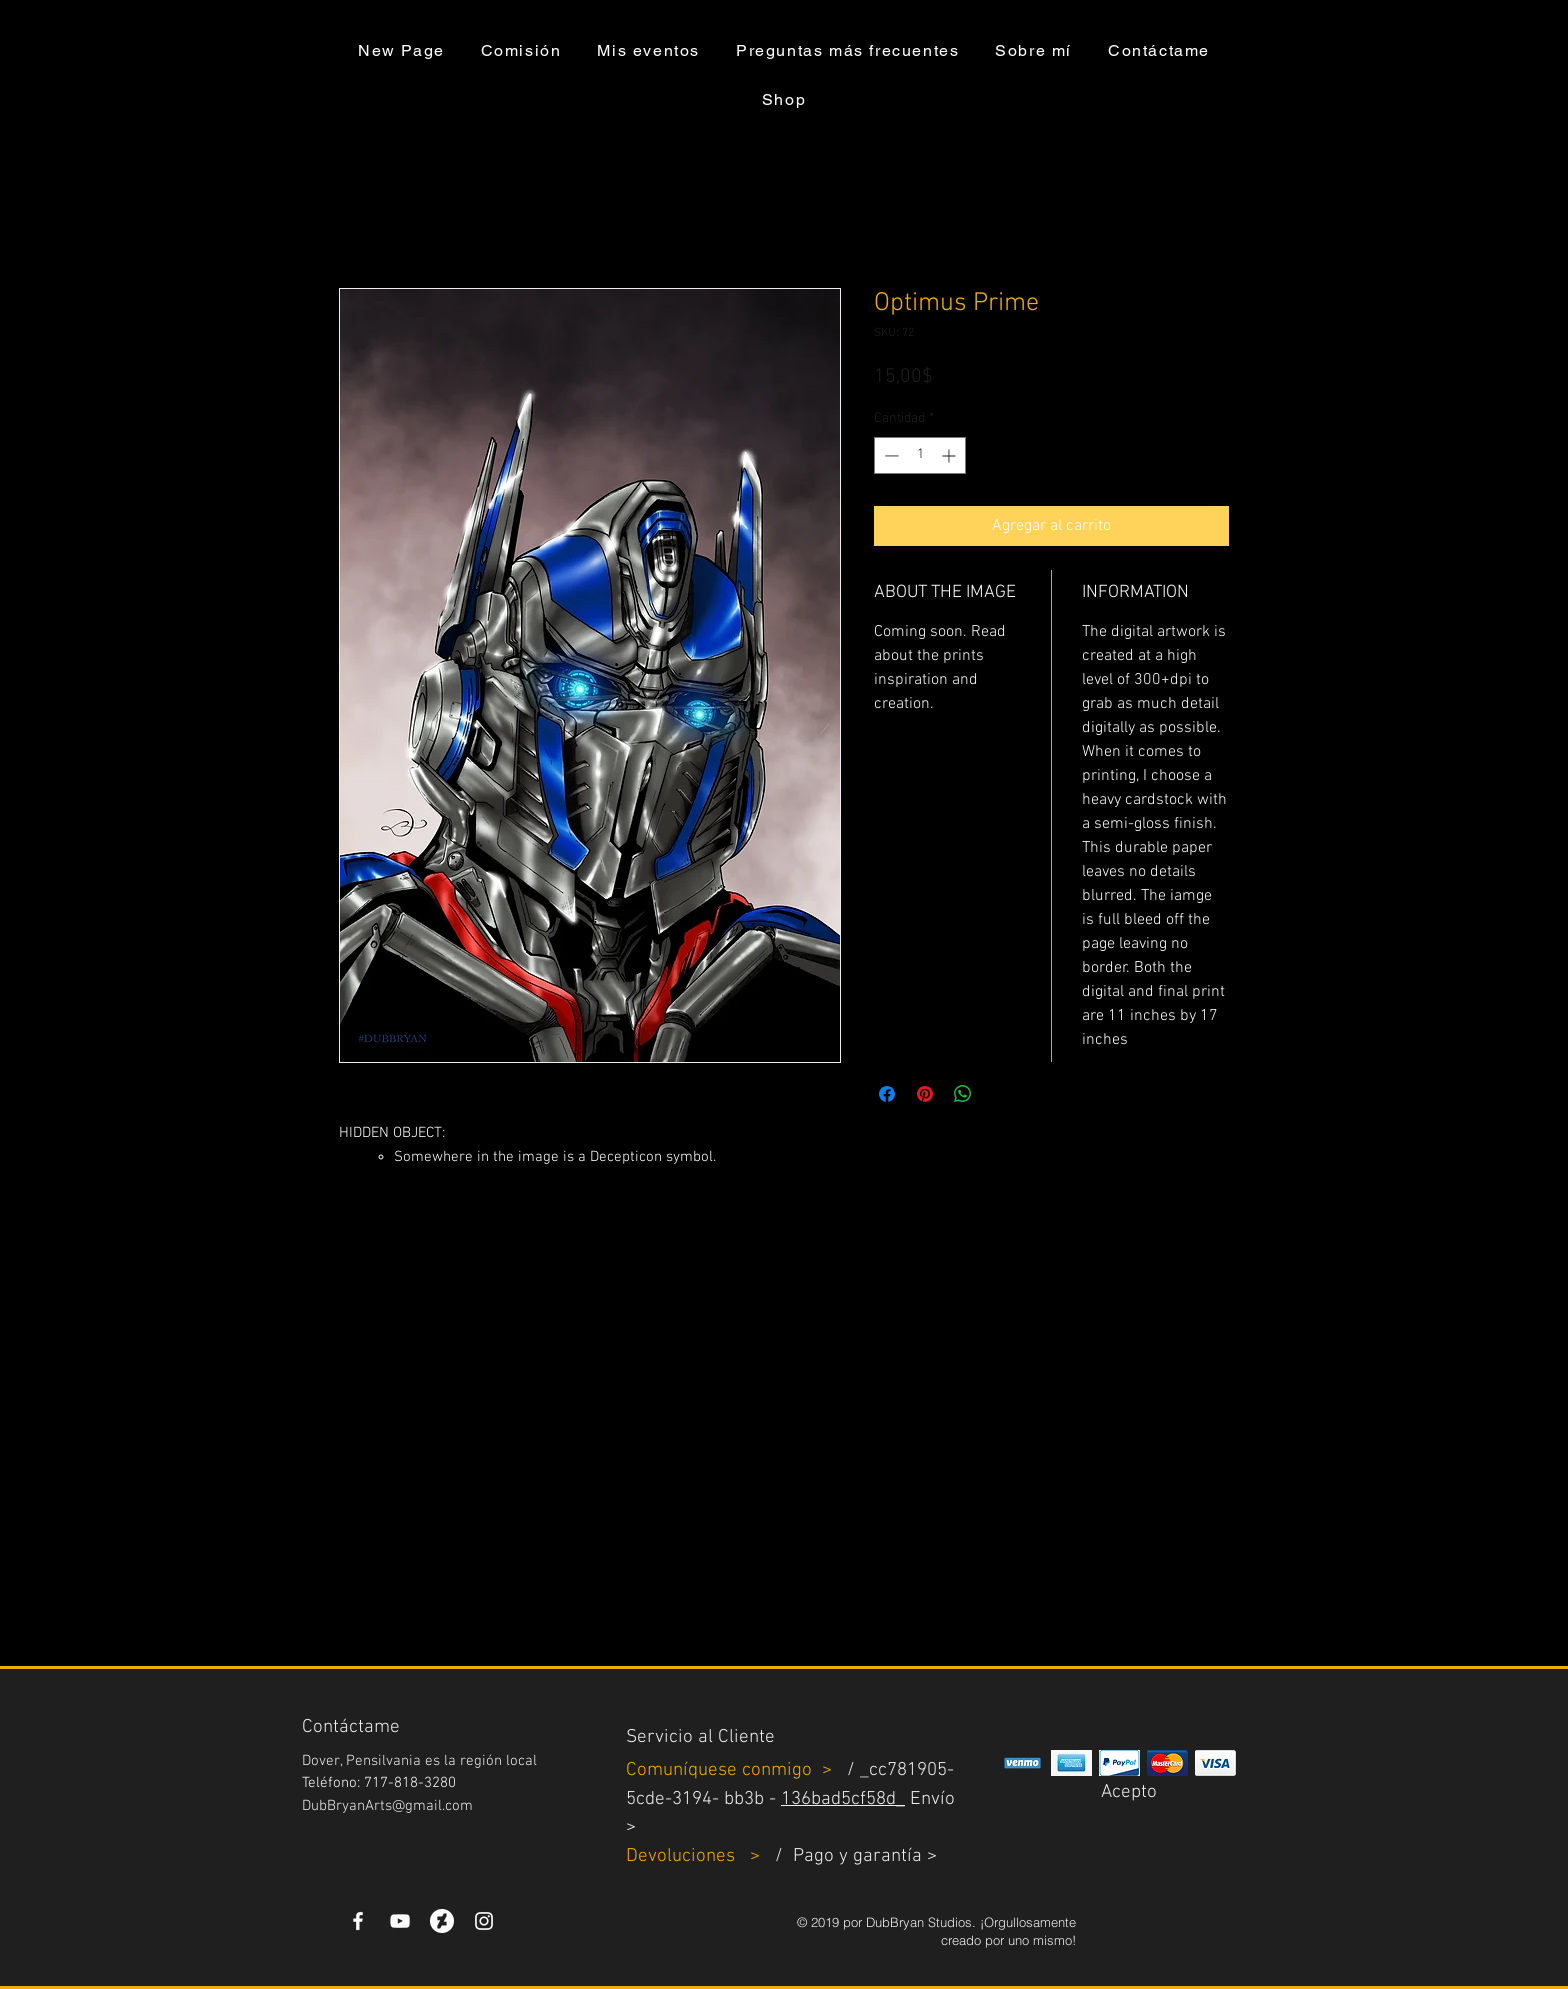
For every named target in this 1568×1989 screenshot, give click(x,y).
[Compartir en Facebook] (887, 1094)
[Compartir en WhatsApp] (963, 1094)
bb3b (744, 1799)
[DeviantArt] (442, 1921)
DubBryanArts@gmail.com (387, 1806)
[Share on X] (1001, 1094)
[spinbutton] (920, 455)
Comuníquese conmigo (721, 1770)
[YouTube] (400, 1921)
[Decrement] (889, 455)
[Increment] (950, 455)
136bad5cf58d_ (843, 1799)
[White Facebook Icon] (358, 1921)
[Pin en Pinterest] (925, 1094)
